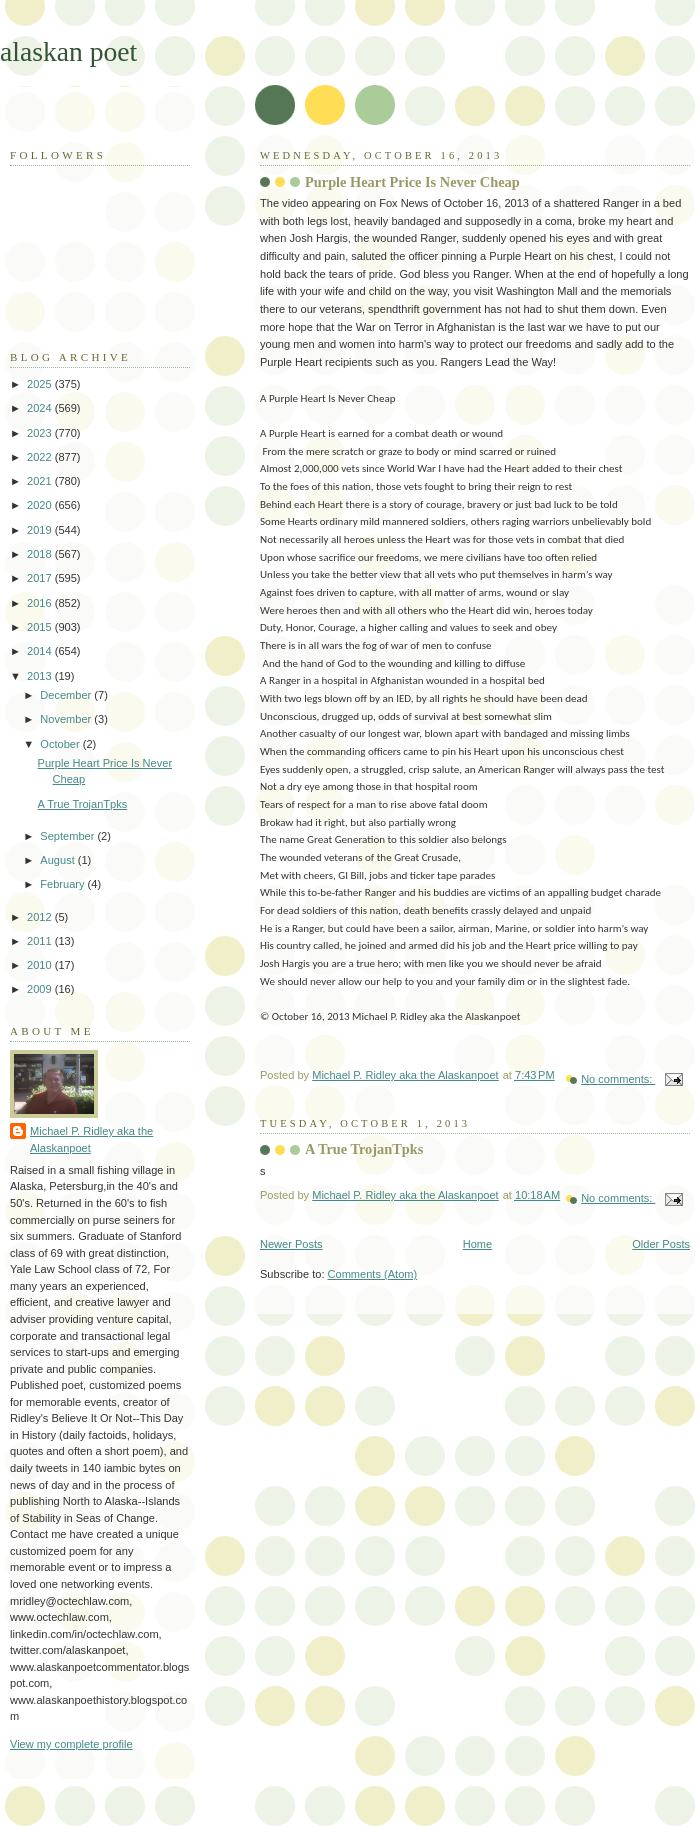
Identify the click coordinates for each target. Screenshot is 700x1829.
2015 (41, 627)
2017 (41, 578)
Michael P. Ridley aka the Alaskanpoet (91, 1139)
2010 (41, 965)
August (58, 860)
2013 (41, 676)
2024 (41, 408)
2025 (41, 384)
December (67, 695)
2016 (41, 603)
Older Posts (661, 1244)
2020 (41, 505)
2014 (41, 651)
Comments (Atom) (373, 1274)
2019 (41, 530)
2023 (41, 433)
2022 (41, 457)
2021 (41, 481)
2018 (41, 554)
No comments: (618, 1079)
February (63, 884)
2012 (41, 917)
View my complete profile (71, 1744)
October (61, 744)
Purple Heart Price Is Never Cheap (412, 182)
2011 (41, 941)
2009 (41, 989)
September (68, 836)
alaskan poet (68, 51)
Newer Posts (291, 1244)
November (67, 719)
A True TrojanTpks (364, 1149)
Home (477, 1244)
